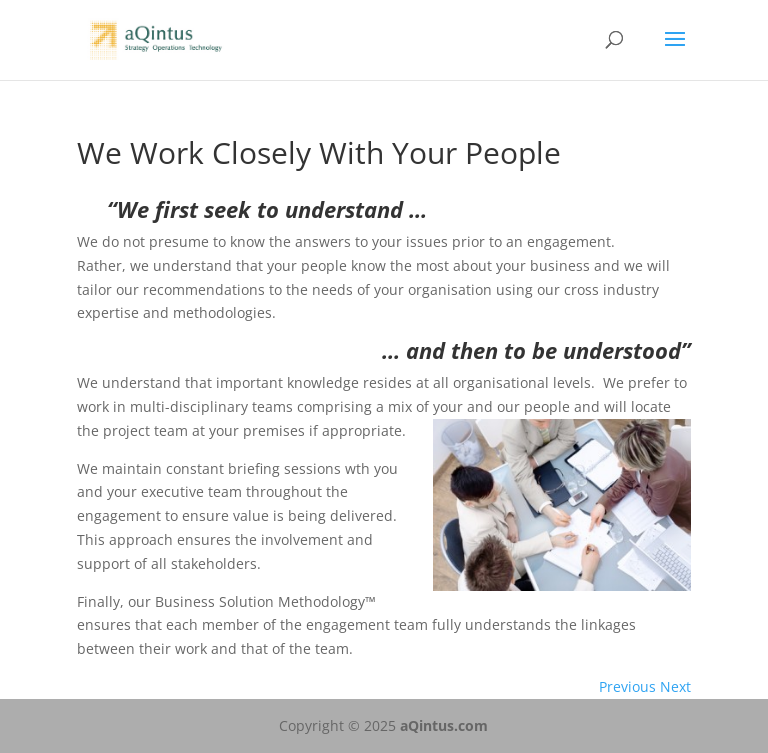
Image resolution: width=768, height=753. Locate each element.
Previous (627, 686)
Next (675, 686)
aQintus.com (444, 725)
